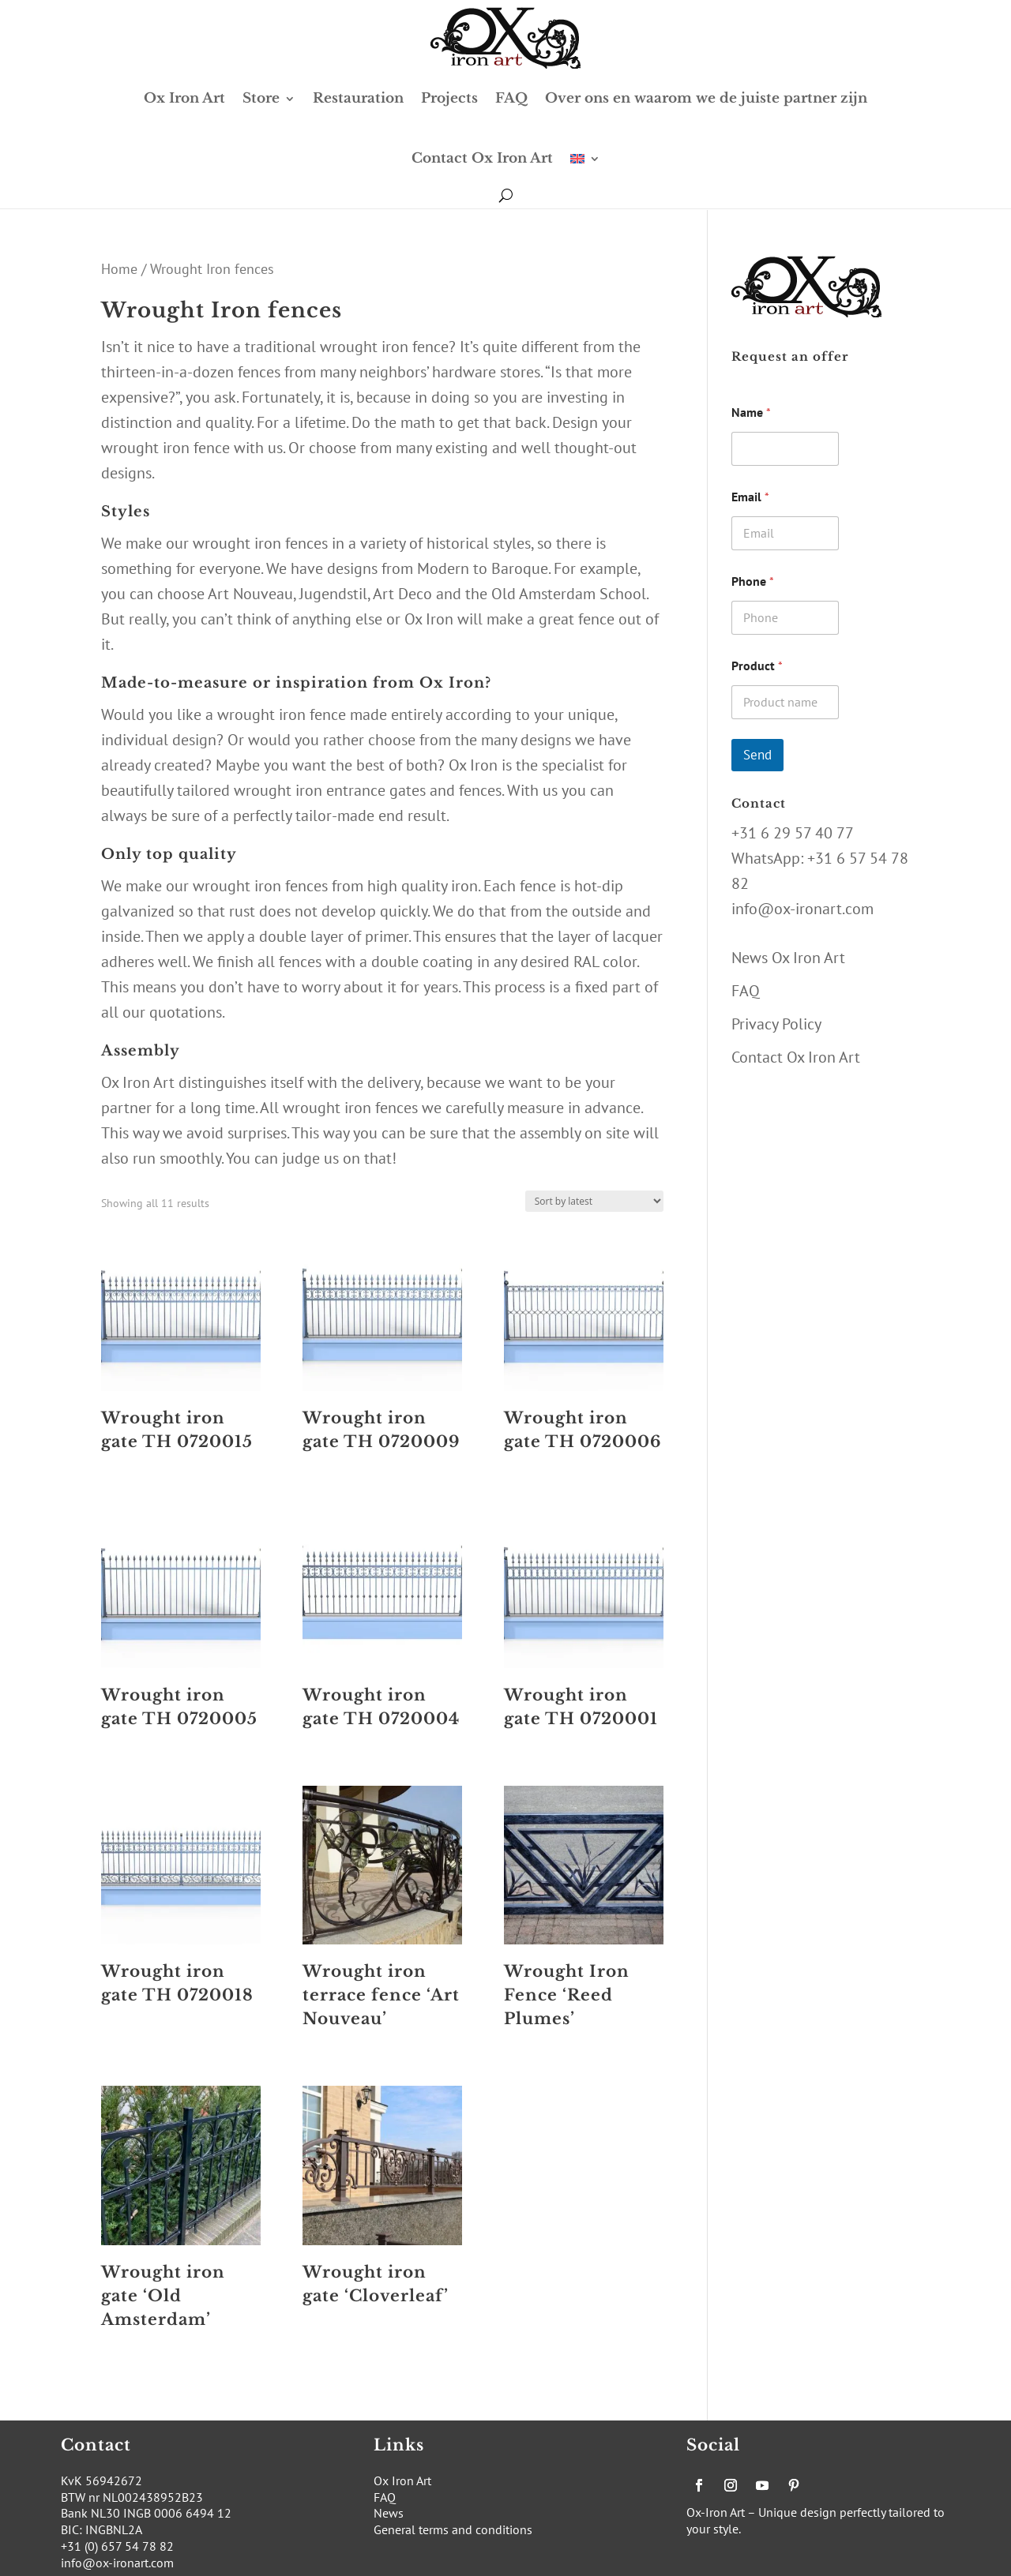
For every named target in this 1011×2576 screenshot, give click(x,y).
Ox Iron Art (184, 98)
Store (261, 98)
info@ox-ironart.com (802, 908)
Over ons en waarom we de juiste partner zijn (706, 98)
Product (757, 665)
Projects (449, 98)
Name (751, 412)
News (389, 2513)
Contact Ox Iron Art (482, 158)
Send (757, 754)
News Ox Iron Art (788, 957)
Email (750, 496)
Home (119, 268)
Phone (752, 581)
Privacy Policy (776, 1024)
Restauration (358, 98)
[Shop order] (594, 1201)
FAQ (511, 98)
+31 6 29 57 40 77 (792, 833)
